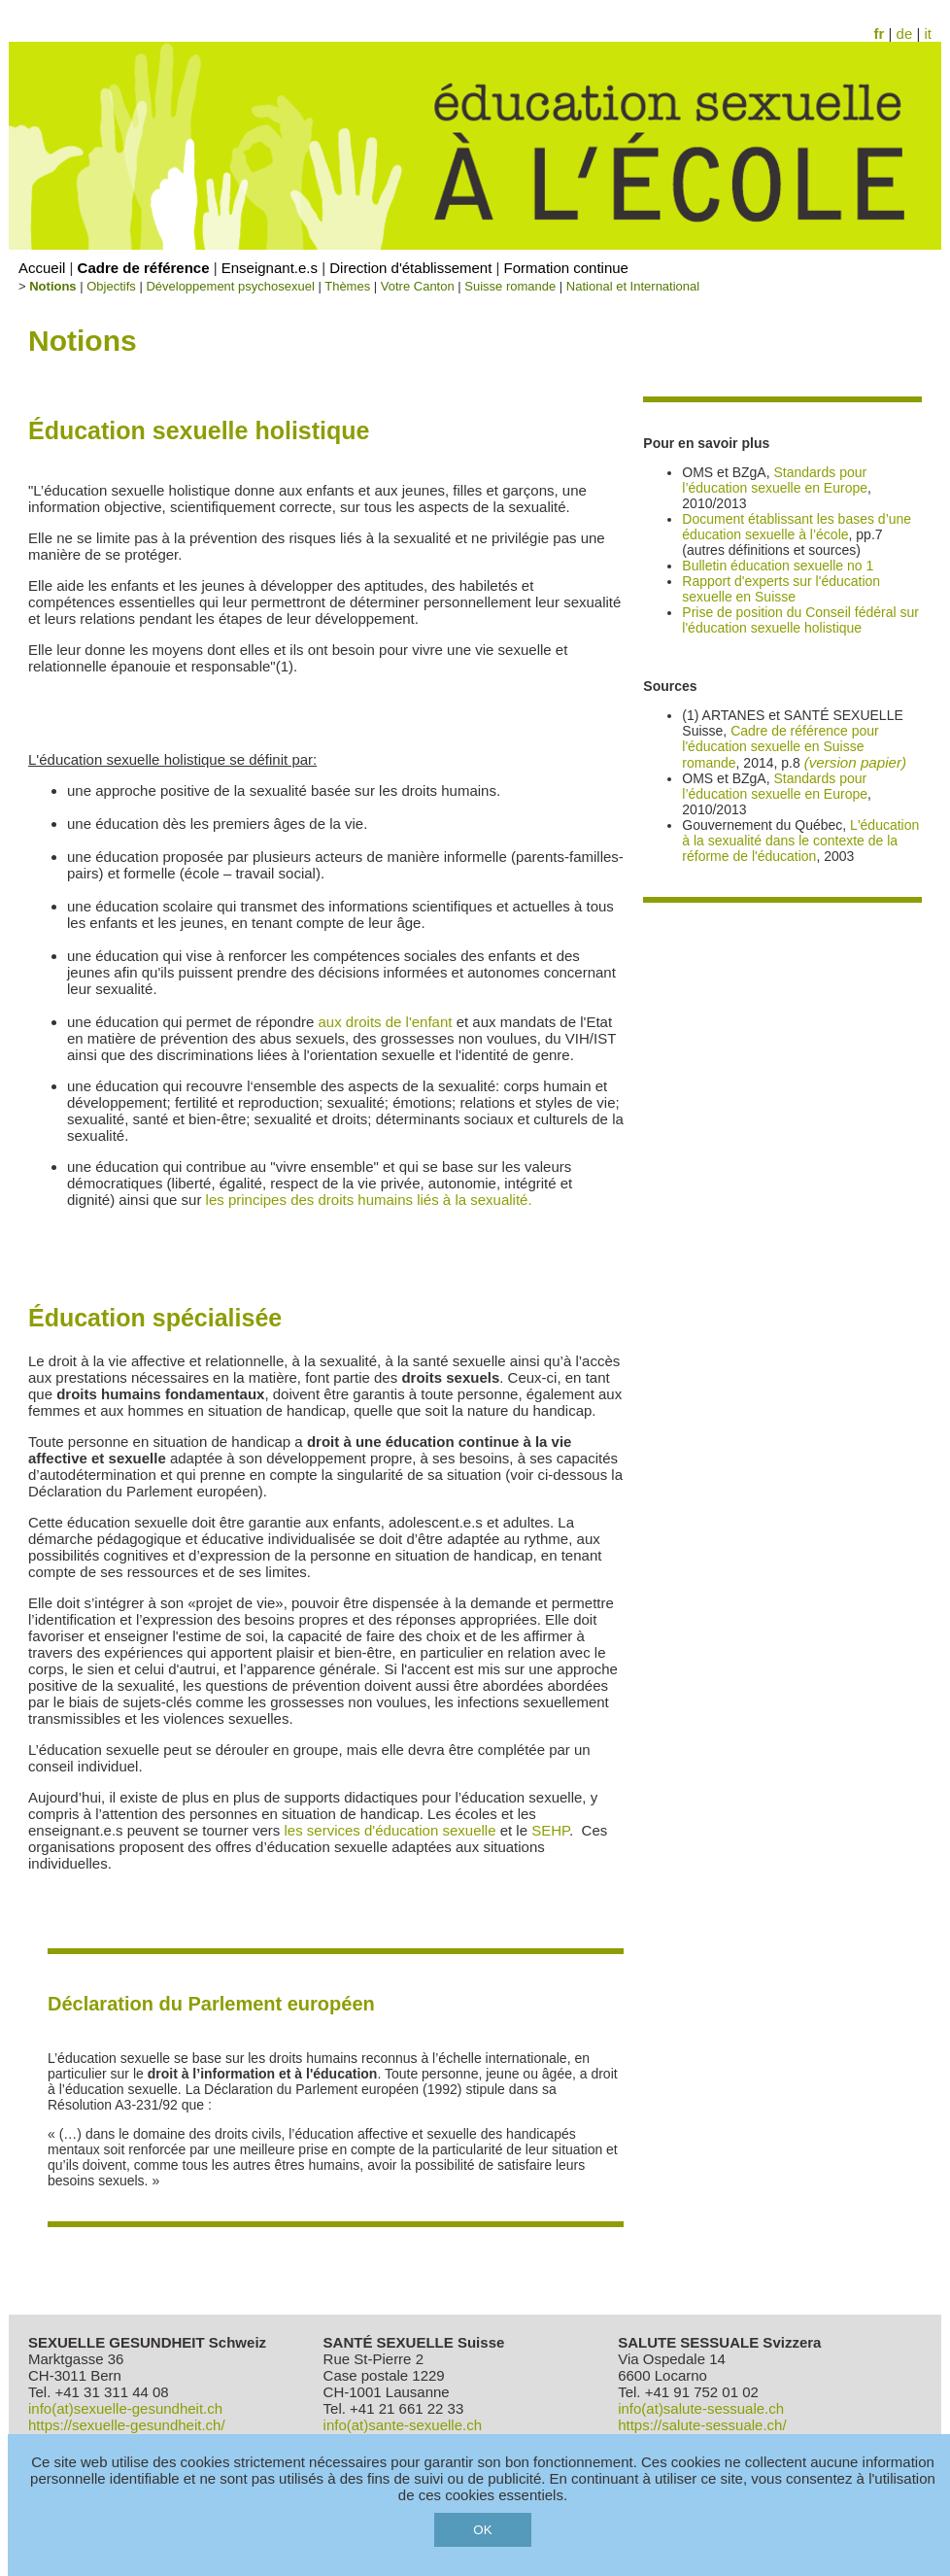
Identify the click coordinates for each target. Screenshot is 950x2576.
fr (879, 33)
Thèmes (347, 286)
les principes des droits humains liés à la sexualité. (369, 1199)
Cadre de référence (144, 267)
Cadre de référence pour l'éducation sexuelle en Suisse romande (780, 747)
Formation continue (566, 267)
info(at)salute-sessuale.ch (701, 2408)
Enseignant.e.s (269, 267)
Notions (52, 286)
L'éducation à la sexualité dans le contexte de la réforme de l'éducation (800, 840)
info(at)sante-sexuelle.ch (402, 2425)
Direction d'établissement (410, 267)
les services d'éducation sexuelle (390, 1830)
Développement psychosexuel (230, 286)
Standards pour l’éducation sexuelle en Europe (774, 480)
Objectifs (111, 286)
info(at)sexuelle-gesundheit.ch (125, 2408)
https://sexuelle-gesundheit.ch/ (126, 2425)
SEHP (550, 1830)
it (929, 33)
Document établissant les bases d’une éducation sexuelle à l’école (796, 526)
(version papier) (855, 762)
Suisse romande (510, 286)
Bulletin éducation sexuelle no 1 (777, 565)
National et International (632, 286)
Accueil (41, 267)
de (905, 33)
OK (482, 2530)
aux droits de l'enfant (386, 1021)
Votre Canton (418, 286)
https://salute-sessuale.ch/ (702, 2425)
